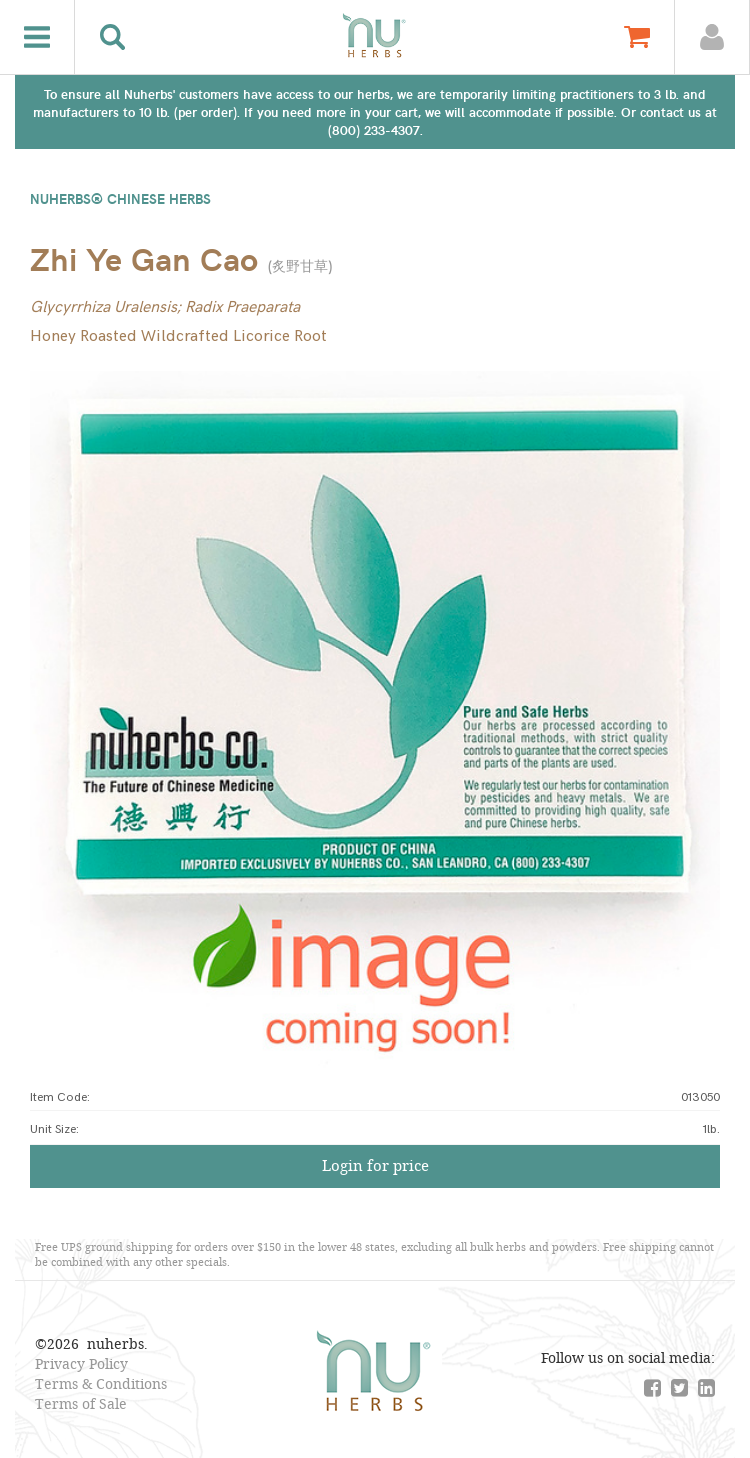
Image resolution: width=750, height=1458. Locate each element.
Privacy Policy (81, 1363)
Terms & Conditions (101, 1383)
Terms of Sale (81, 1403)
